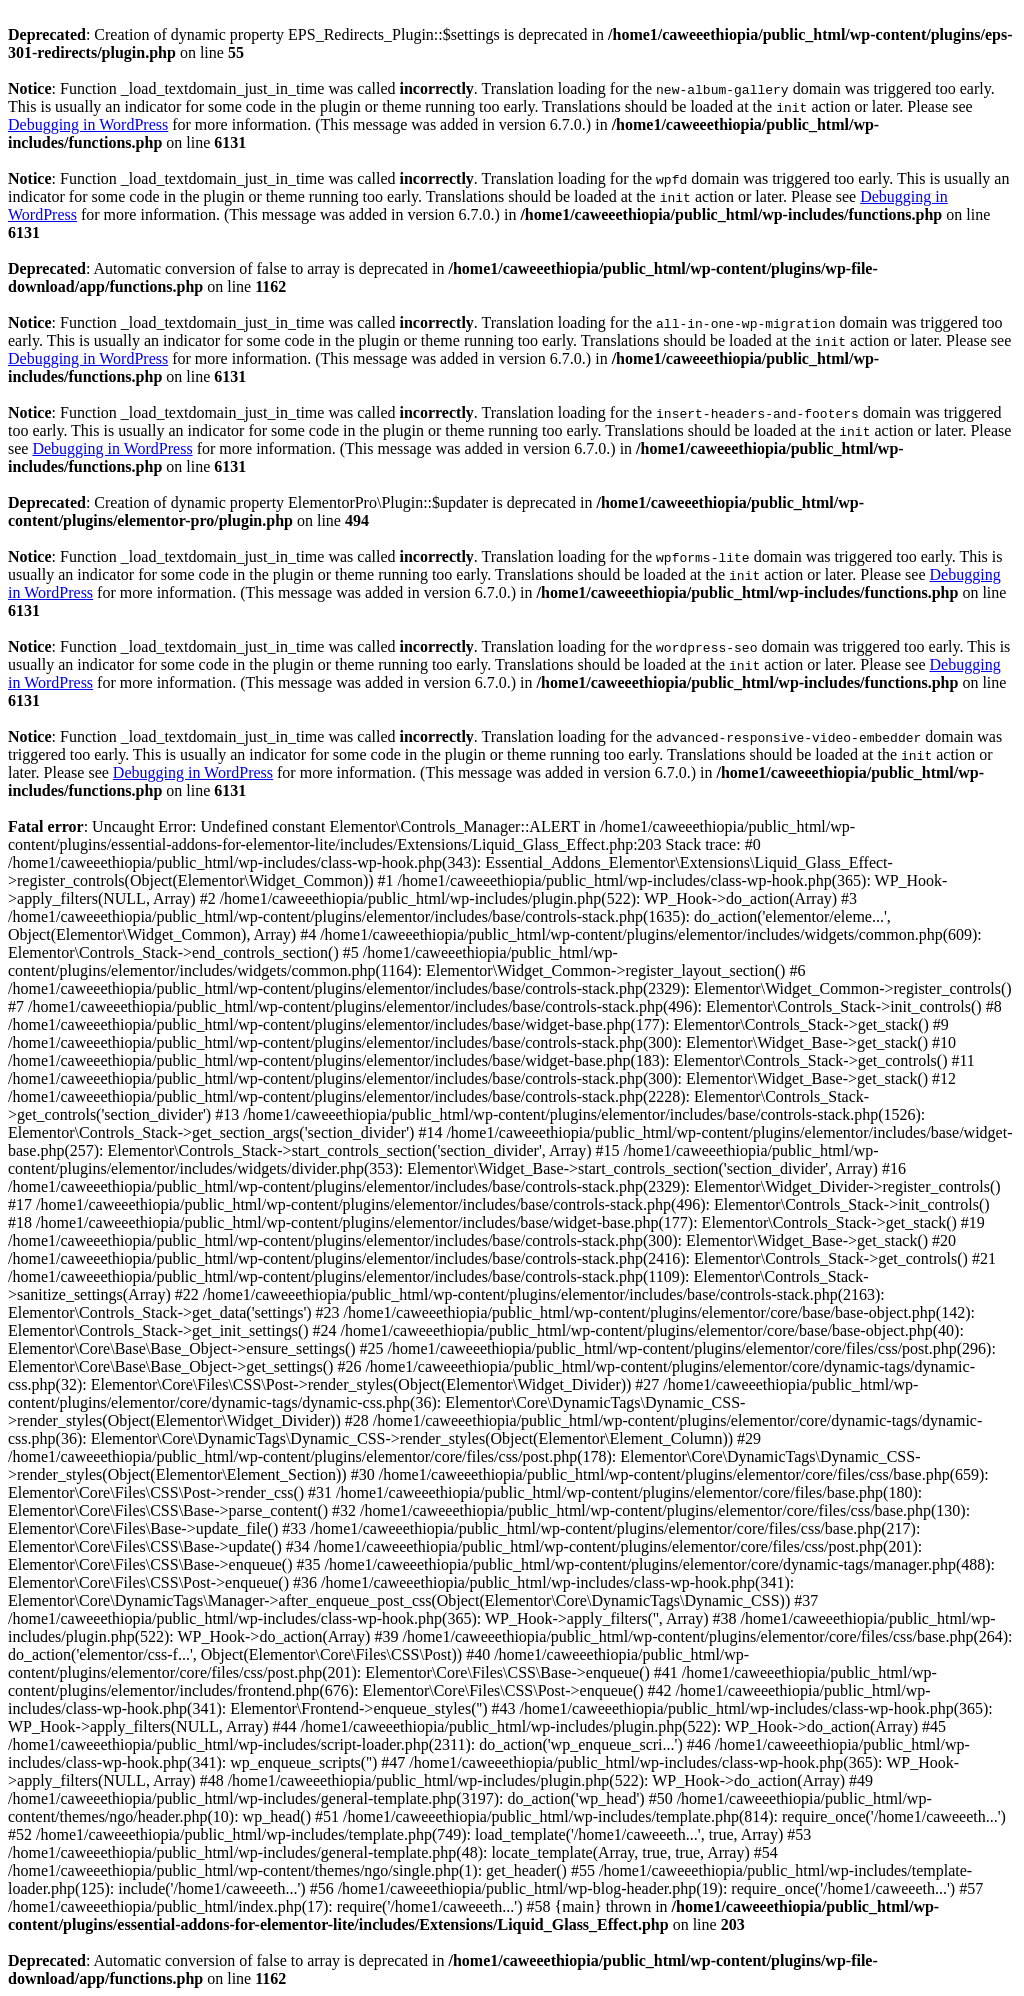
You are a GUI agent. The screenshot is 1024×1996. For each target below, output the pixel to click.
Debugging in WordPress (88, 124)
